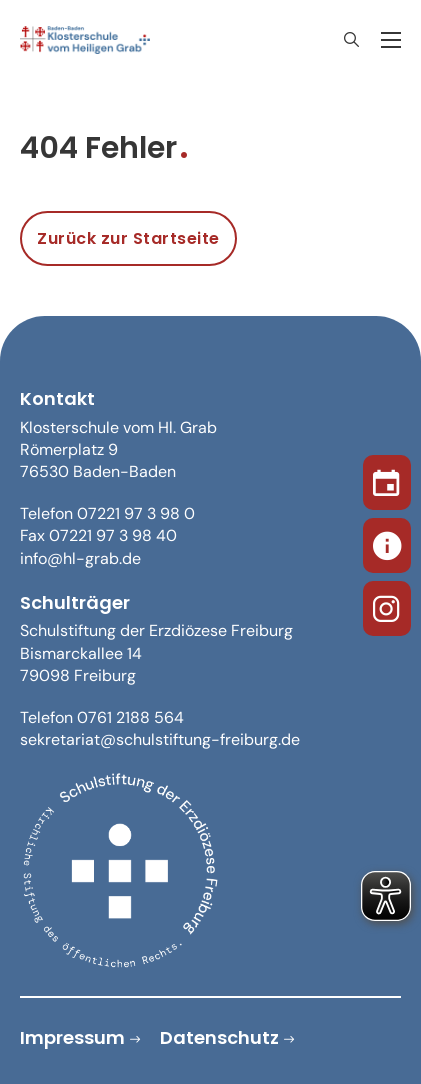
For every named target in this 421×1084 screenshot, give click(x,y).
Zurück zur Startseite (128, 238)
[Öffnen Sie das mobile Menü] (391, 40)
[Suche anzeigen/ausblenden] (351, 40)
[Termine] (387, 479)
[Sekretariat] (387, 542)
